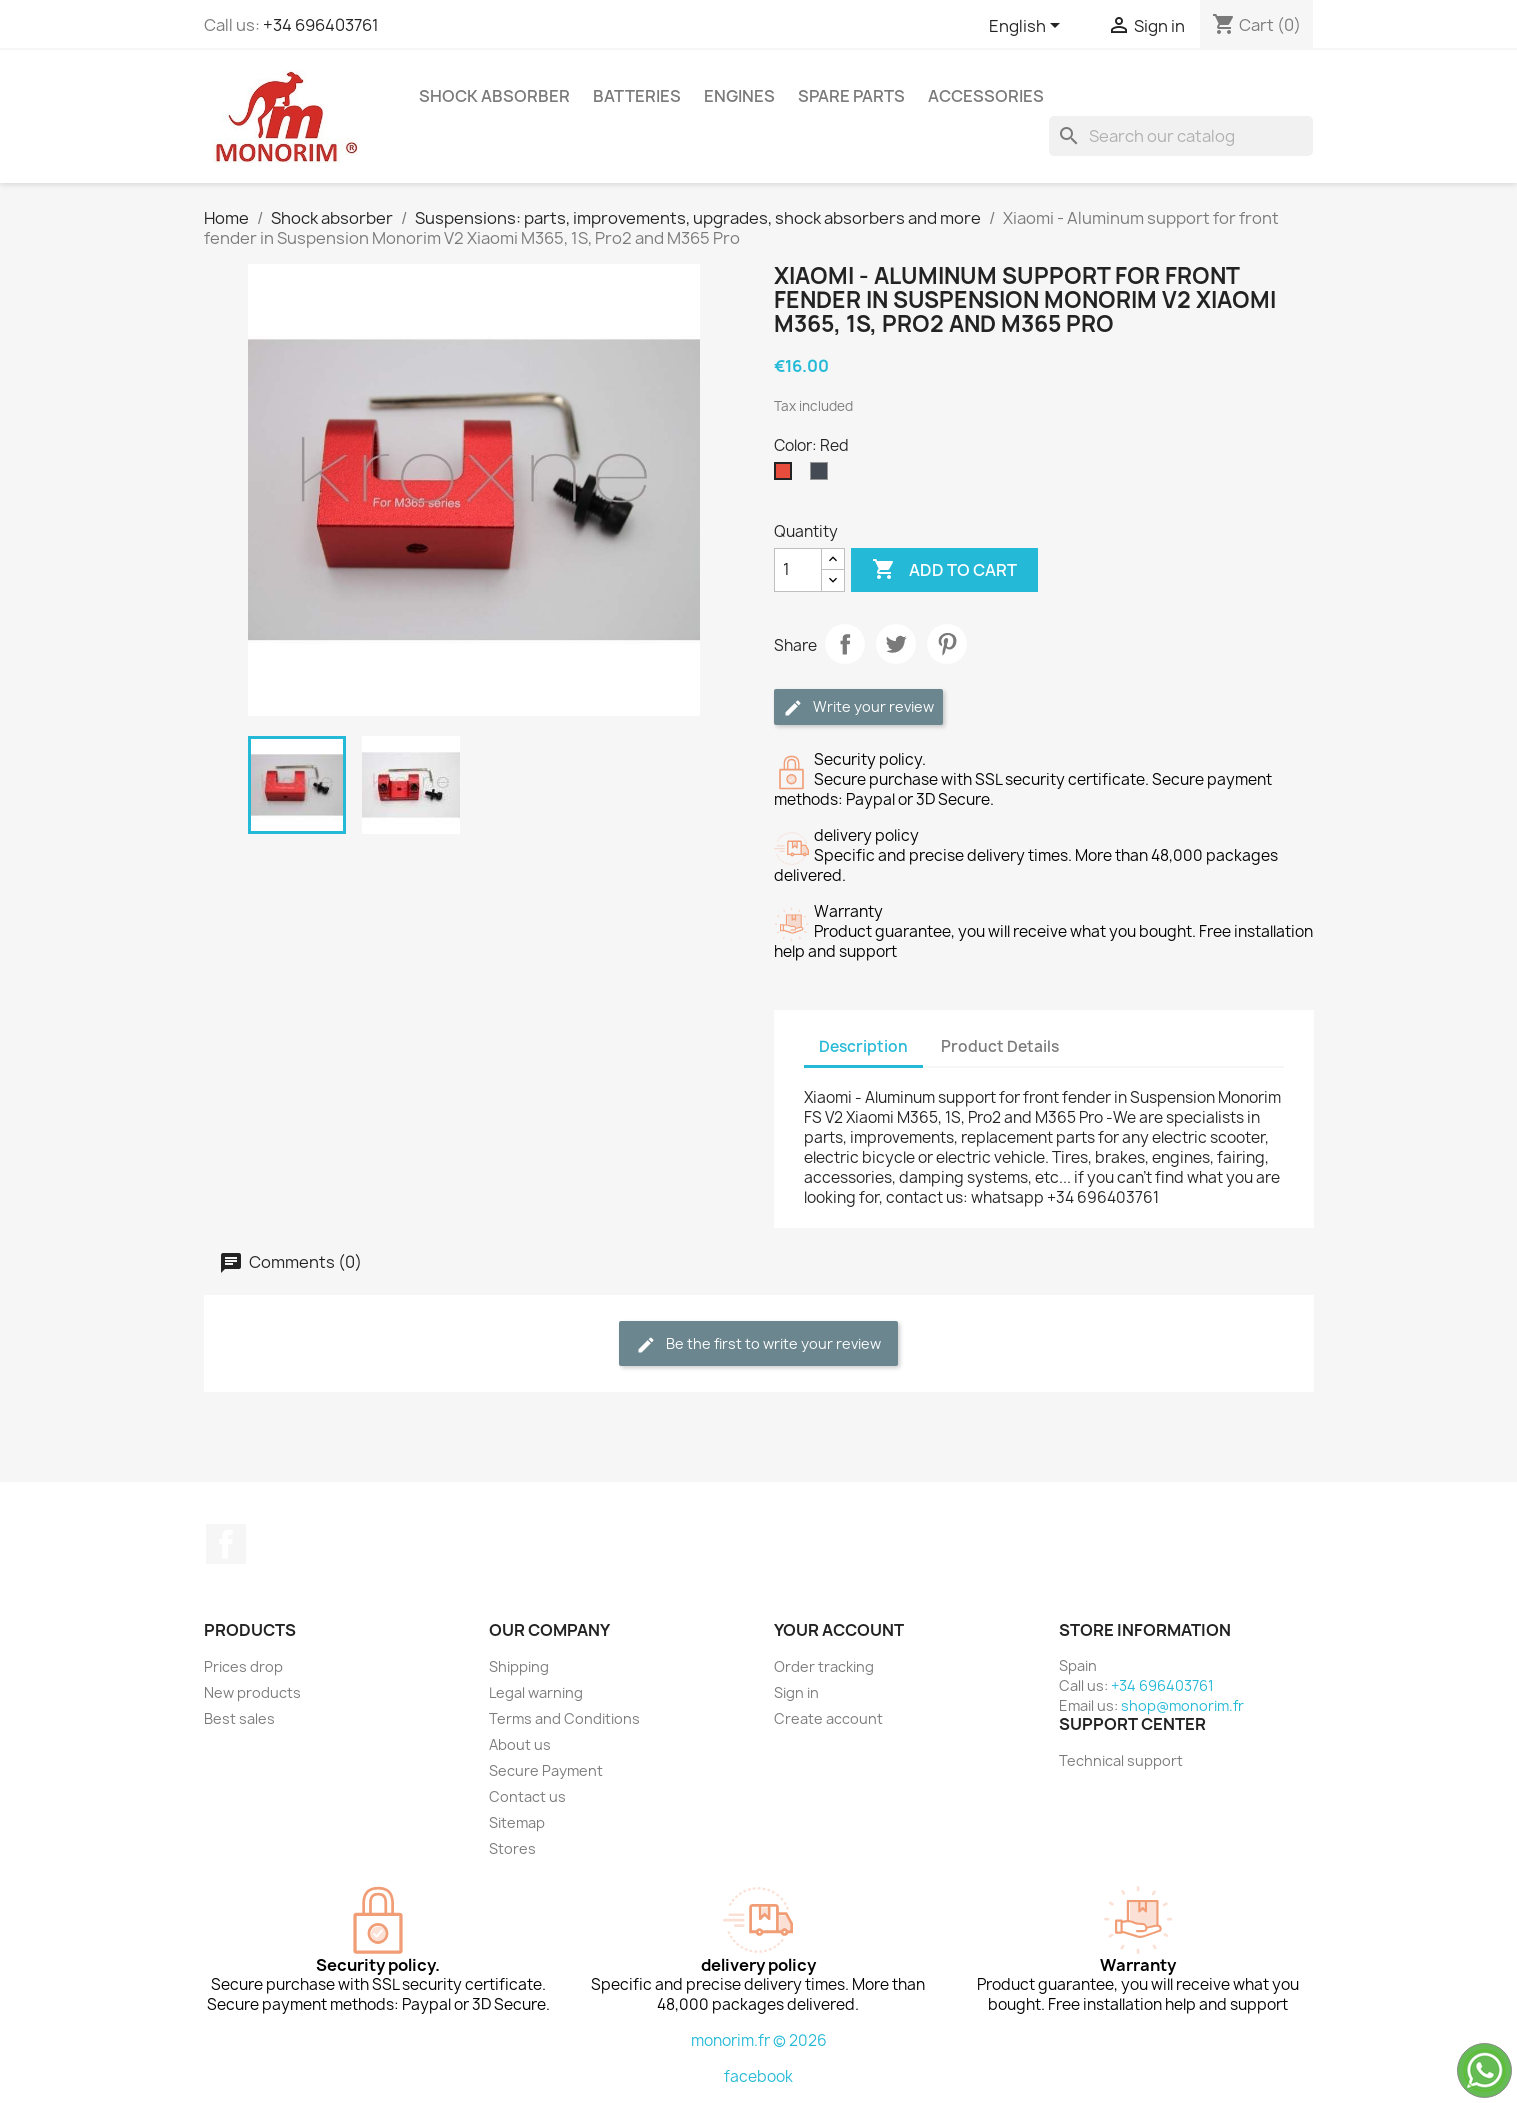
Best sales (239, 1718)
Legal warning (536, 1692)
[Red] (787, 476)
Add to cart (944, 570)
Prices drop (243, 1666)
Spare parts (851, 96)
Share (845, 644)
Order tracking (824, 1666)
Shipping (519, 1666)
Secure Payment (546, 1770)
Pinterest (947, 644)
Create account (828, 1718)
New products (252, 1692)
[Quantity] (798, 570)
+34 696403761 (321, 25)
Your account (839, 1630)
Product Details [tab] (1000, 1046)
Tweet (896, 644)
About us (520, 1744)
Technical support (1121, 1760)
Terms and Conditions (564, 1718)
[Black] (823, 476)
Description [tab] (863, 1046)
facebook (758, 2076)
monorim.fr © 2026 (759, 2040)
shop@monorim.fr (1182, 1705)
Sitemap (517, 1822)
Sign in (796, 1692)
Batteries (637, 96)
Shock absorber (494, 96)
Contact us (527, 1796)
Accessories (986, 96)
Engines (739, 96)
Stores (512, 1848)
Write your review (858, 707)
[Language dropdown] (1028, 27)
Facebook (226, 1544)
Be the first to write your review (758, 1344)
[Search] (1181, 136)
